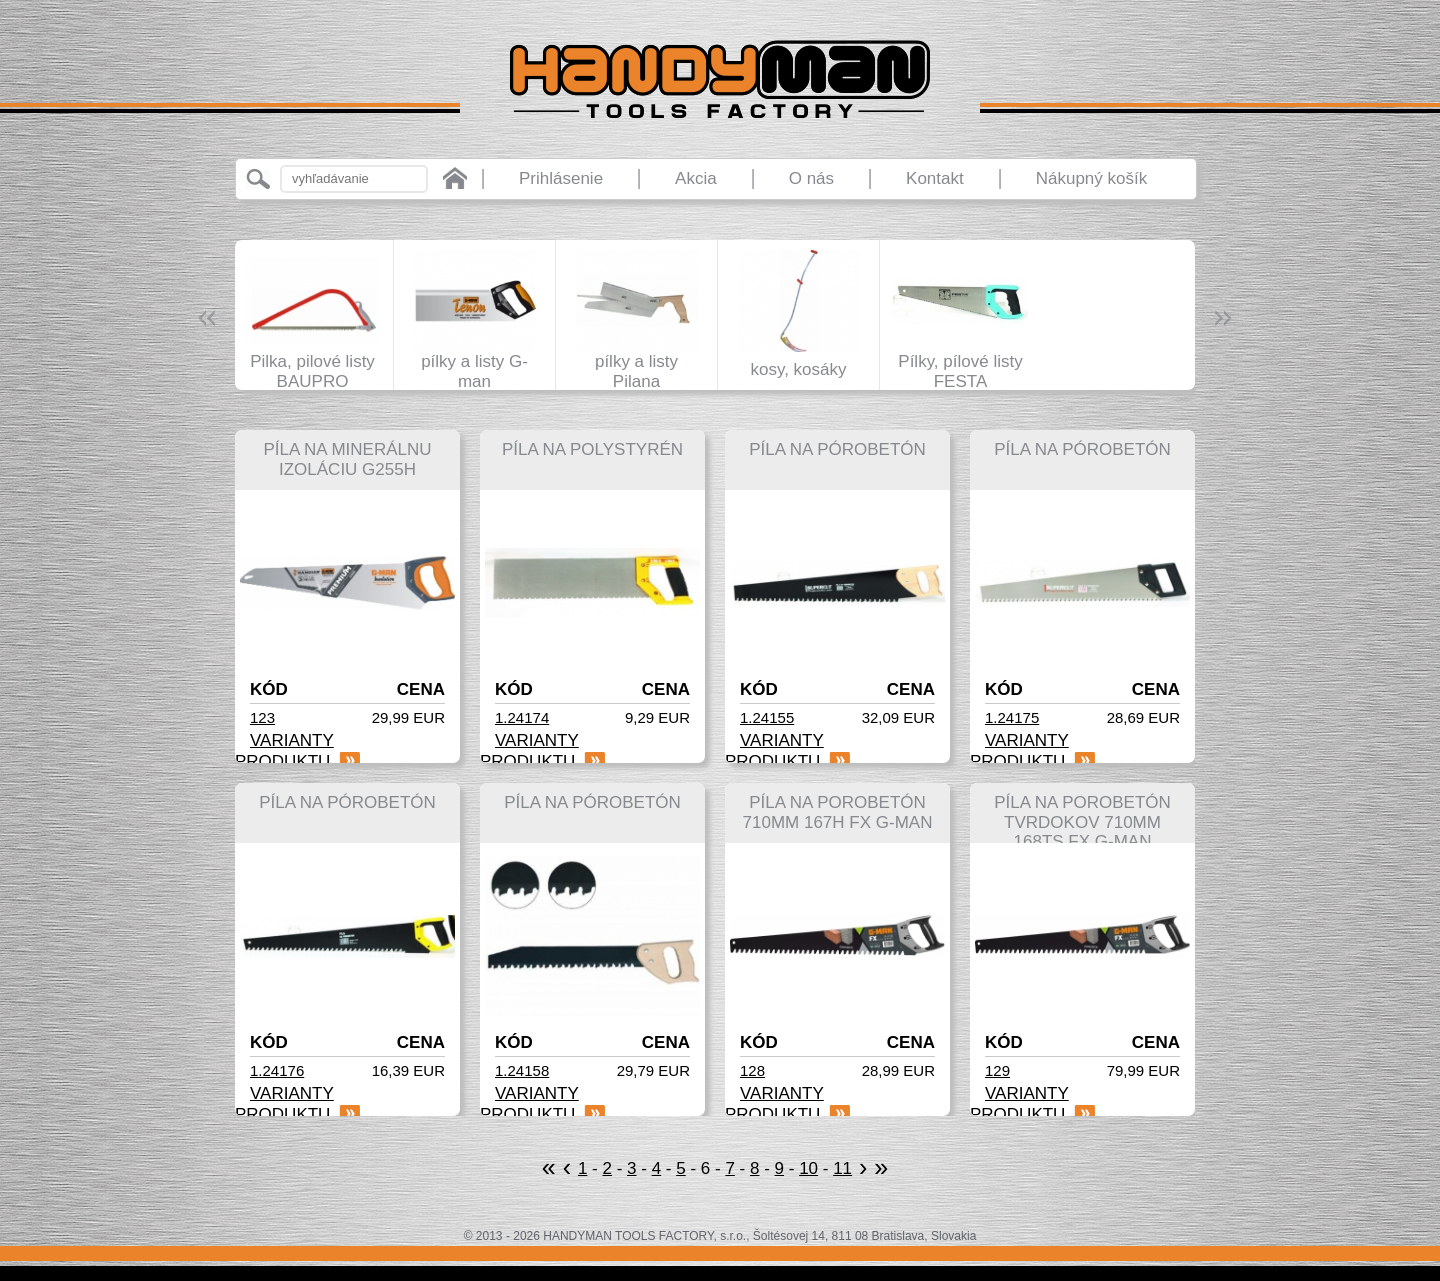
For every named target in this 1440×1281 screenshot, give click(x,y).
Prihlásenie (561, 178)
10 (808, 1168)
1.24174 (522, 717)
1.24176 (277, 1070)
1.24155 (767, 717)
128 (752, 1070)
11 (842, 1168)
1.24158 (522, 1070)
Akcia (696, 178)
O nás (811, 178)
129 (997, 1070)
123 (262, 717)
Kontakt (935, 178)
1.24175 (1012, 717)
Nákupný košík (1092, 178)
